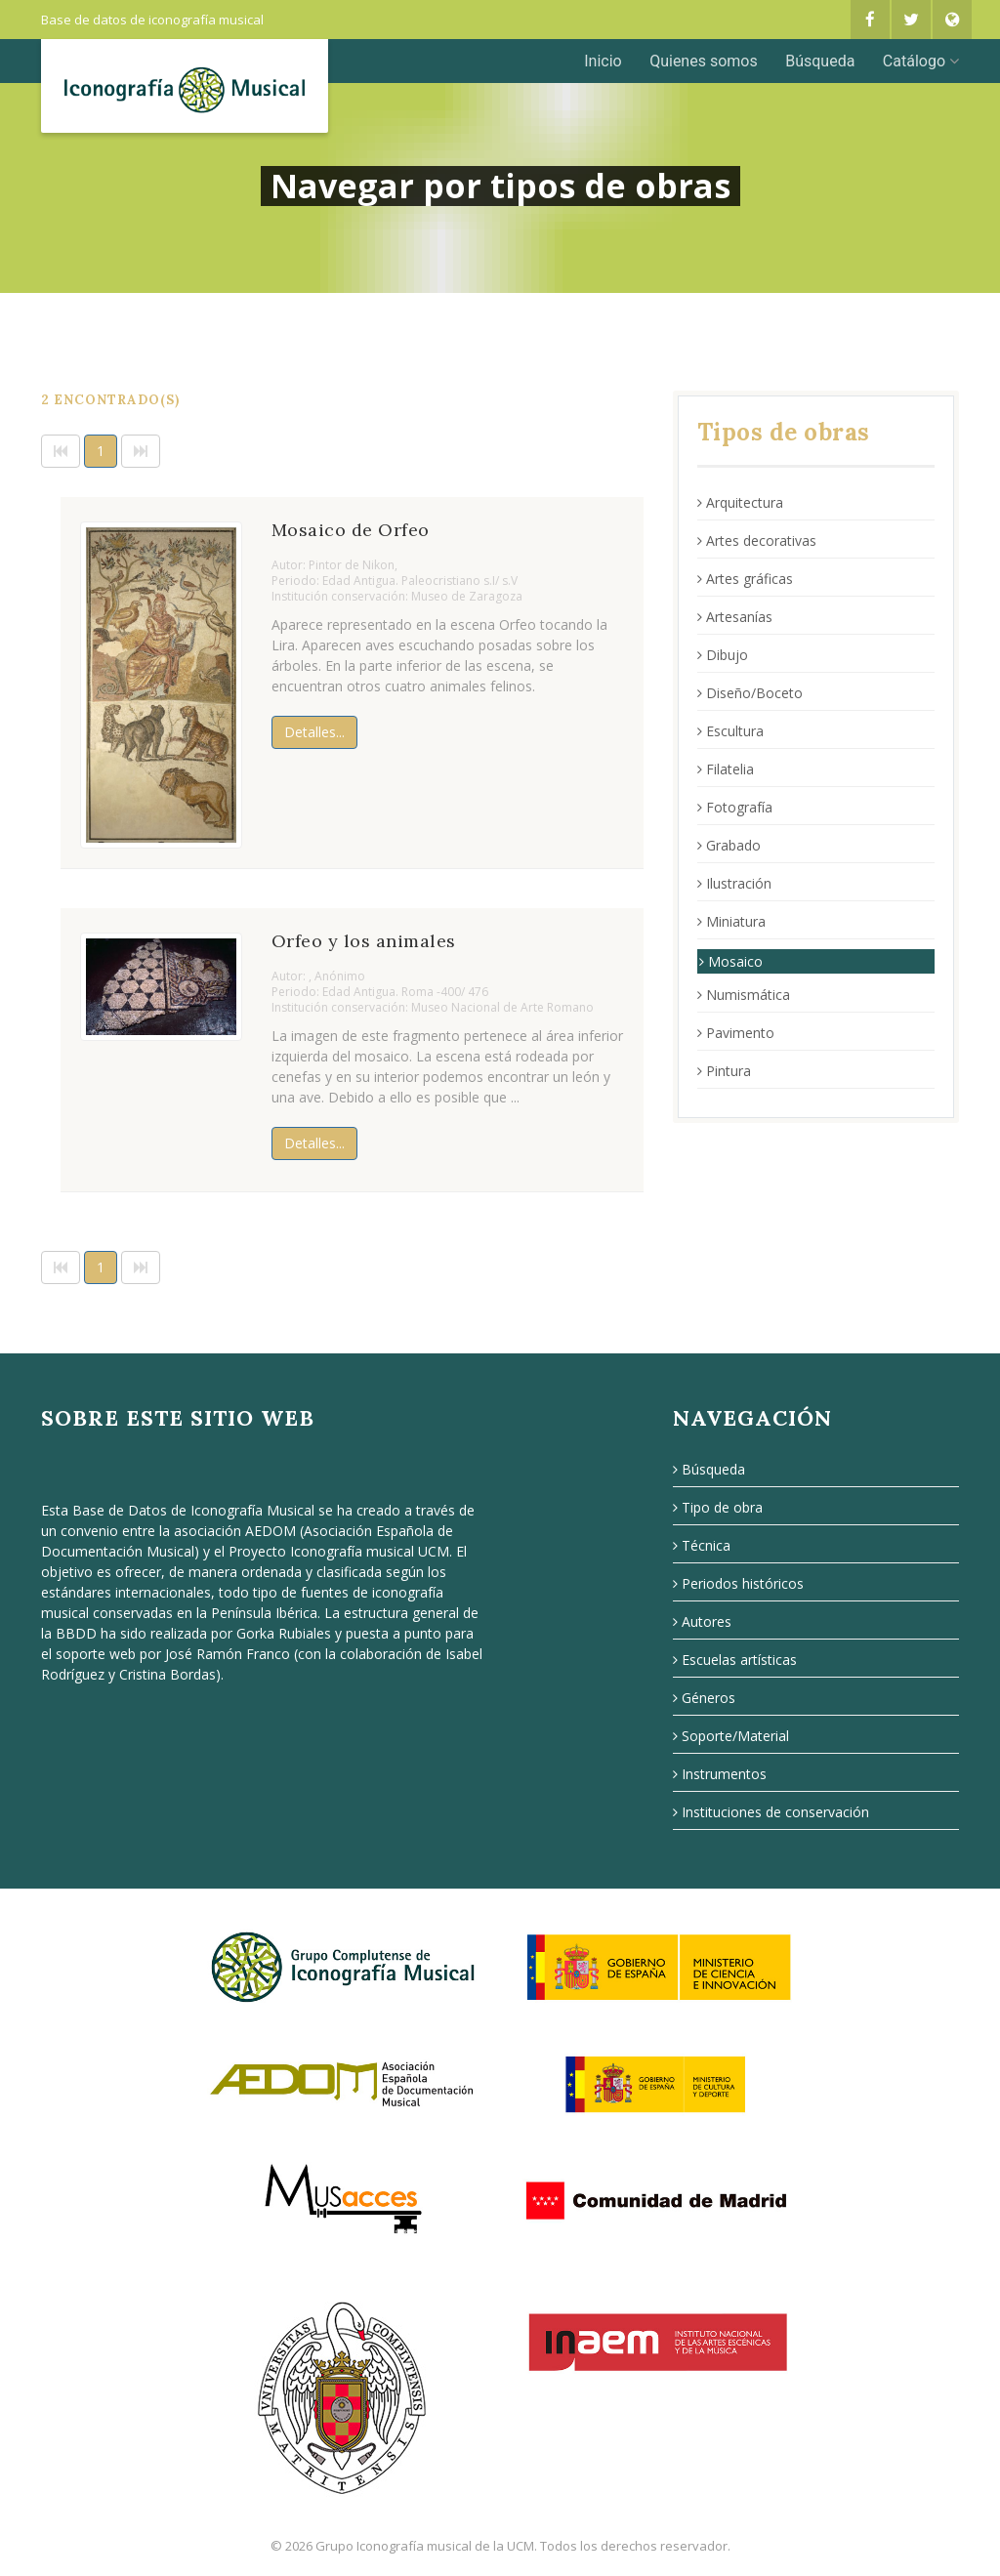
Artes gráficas (745, 578)
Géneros (704, 1697)
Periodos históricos (738, 1583)
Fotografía (734, 807)
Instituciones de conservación (771, 1812)
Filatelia (725, 769)
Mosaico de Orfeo (350, 530)
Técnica (701, 1545)
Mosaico (731, 961)
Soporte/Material (731, 1735)
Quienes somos (703, 61)
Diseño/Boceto (750, 693)
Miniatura (731, 921)
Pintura (724, 1070)
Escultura (730, 731)
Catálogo (921, 61)
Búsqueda (819, 61)
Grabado (729, 845)
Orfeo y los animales (363, 941)
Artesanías (734, 616)
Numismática (743, 994)
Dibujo (722, 654)
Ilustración (734, 883)
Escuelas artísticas (735, 1659)
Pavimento (735, 1032)
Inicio (602, 61)
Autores (702, 1621)
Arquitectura (740, 502)
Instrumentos (720, 1774)
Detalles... (314, 732)
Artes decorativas (756, 540)
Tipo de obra (718, 1507)
